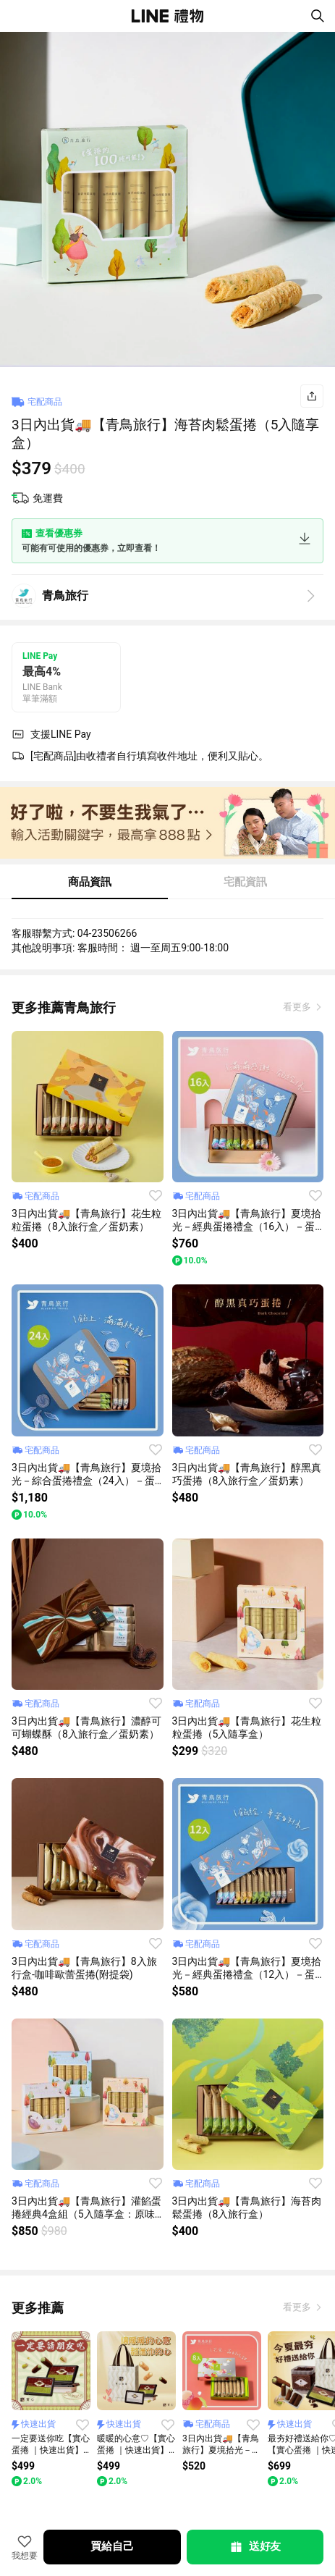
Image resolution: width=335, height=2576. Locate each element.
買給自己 (111, 2546)
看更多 (298, 1006)
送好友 (255, 2547)
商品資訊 (89, 881)
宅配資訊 (245, 881)
